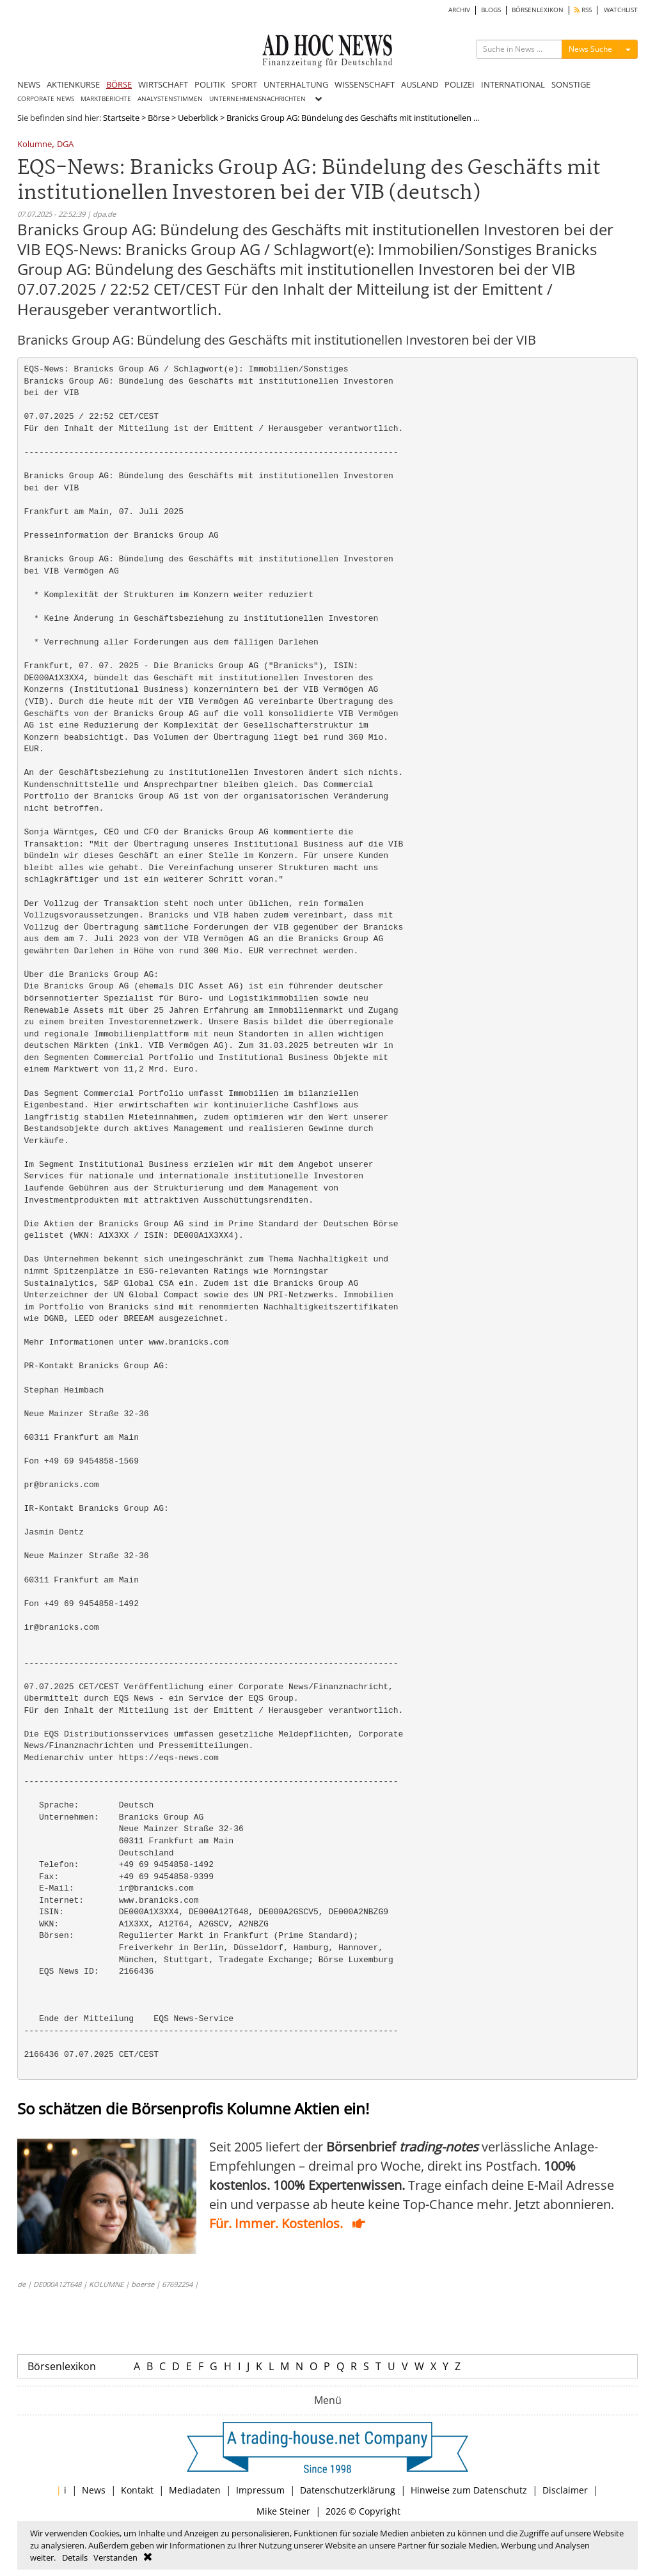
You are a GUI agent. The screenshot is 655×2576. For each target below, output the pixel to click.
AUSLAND (419, 84)
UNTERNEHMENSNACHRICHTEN (257, 99)
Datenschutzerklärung (347, 2490)
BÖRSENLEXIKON (538, 10)
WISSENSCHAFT (365, 84)
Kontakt (137, 2490)
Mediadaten (195, 2490)
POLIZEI (460, 84)
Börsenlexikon (62, 2366)
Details (75, 2557)
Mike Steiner (283, 2511)
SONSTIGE (570, 84)
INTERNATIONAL (513, 84)
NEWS (28, 84)
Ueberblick (198, 117)
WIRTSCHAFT (163, 84)
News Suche (590, 48)
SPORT (244, 84)
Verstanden (115, 2557)
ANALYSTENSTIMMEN (170, 99)
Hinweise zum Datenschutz (469, 2490)
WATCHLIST (621, 10)
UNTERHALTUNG (296, 84)
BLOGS (491, 10)
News (94, 2490)
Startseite (121, 117)
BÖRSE (119, 84)
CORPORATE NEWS (45, 99)
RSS (583, 10)
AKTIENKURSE (73, 84)
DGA (65, 145)
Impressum (260, 2490)
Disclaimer (565, 2490)
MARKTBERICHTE (106, 99)
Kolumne (34, 145)
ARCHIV (459, 10)
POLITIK (209, 84)
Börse (159, 117)
